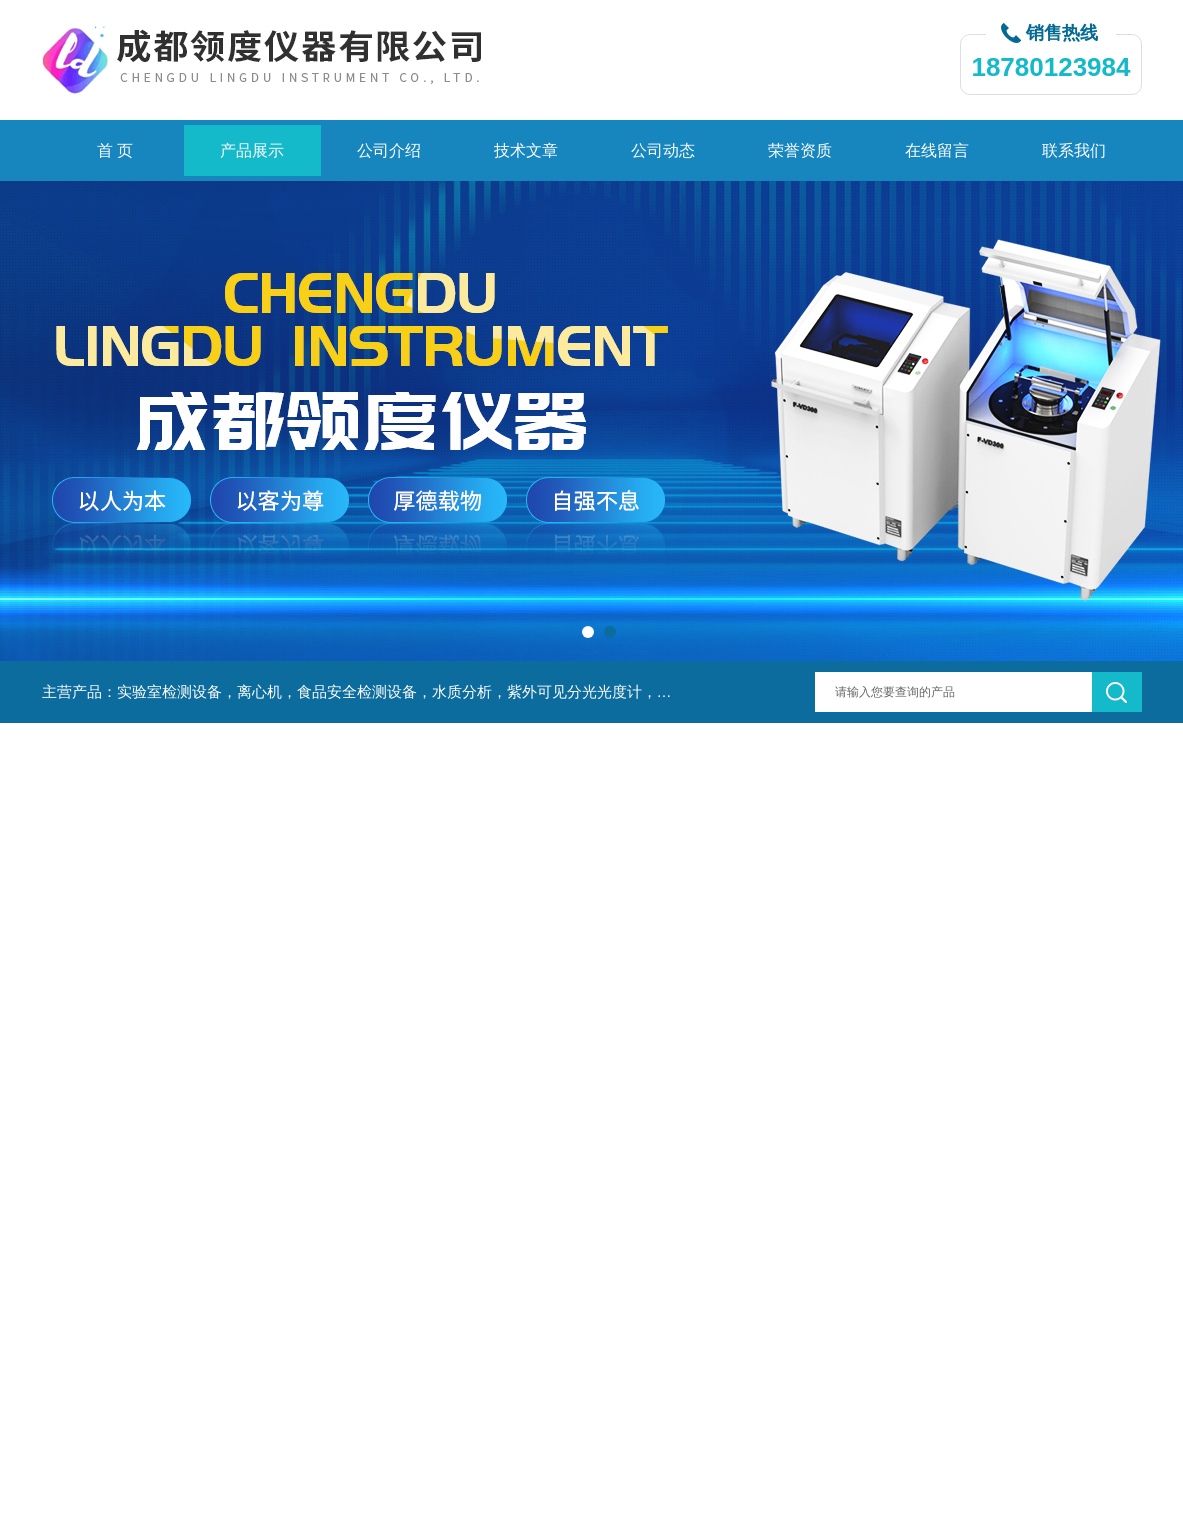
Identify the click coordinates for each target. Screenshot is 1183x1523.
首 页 (115, 150)
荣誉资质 (800, 150)
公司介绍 (389, 150)
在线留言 (937, 150)
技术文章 (526, 150)
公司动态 (663, 150)
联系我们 (1074, 150)
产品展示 (252, 150)
